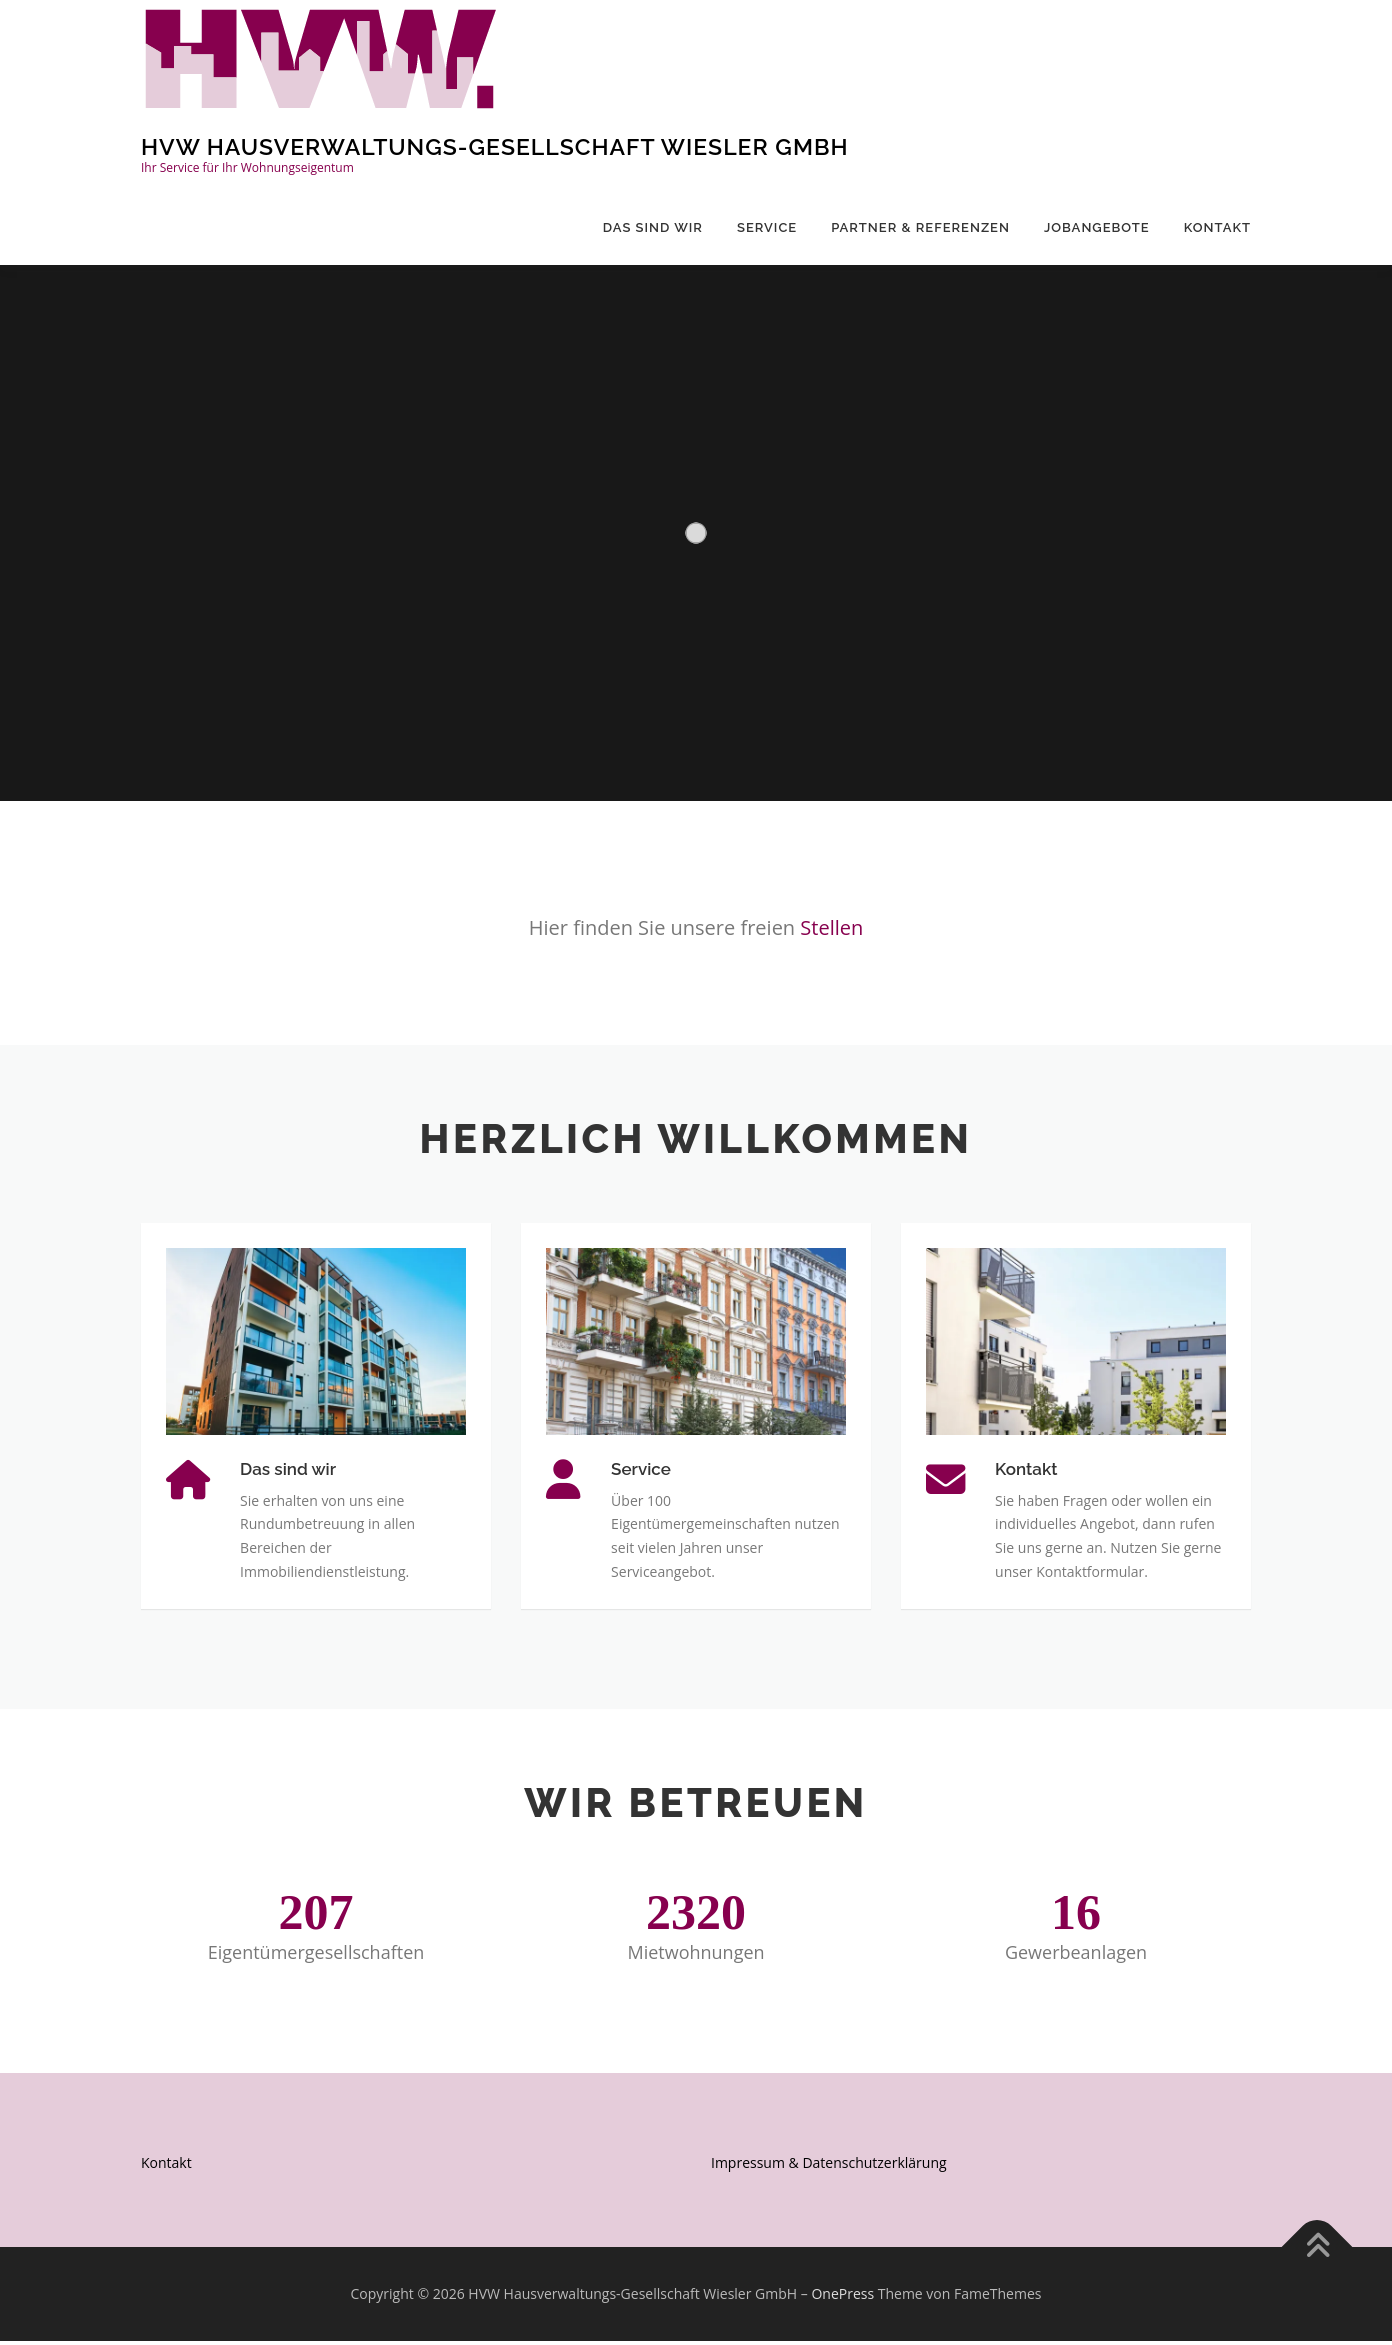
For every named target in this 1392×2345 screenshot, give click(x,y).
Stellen (831, 927)
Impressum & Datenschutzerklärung (829, 2165)
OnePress (842, 2297)
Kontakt (1217, 227)
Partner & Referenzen (920, 227)
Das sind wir (653, 227)
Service (767, 227)
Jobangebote (1097, 227)
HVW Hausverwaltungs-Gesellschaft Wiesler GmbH (495, 146)
